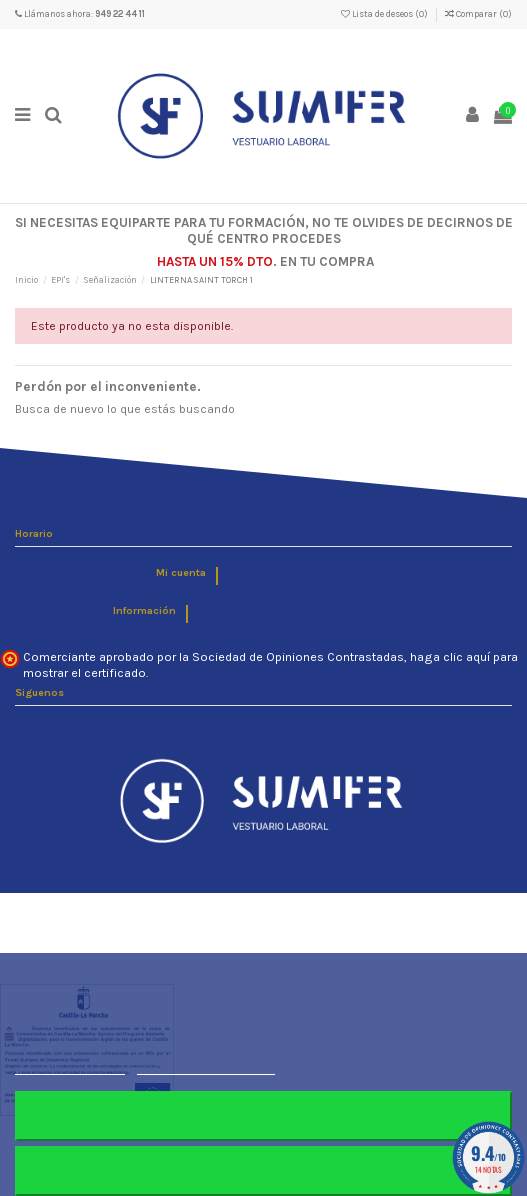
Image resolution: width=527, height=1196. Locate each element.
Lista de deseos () (385, 14)
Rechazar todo (263, 1115)
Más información (70, 1065)
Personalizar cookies (206, 1065)
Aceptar (263, 1170)
